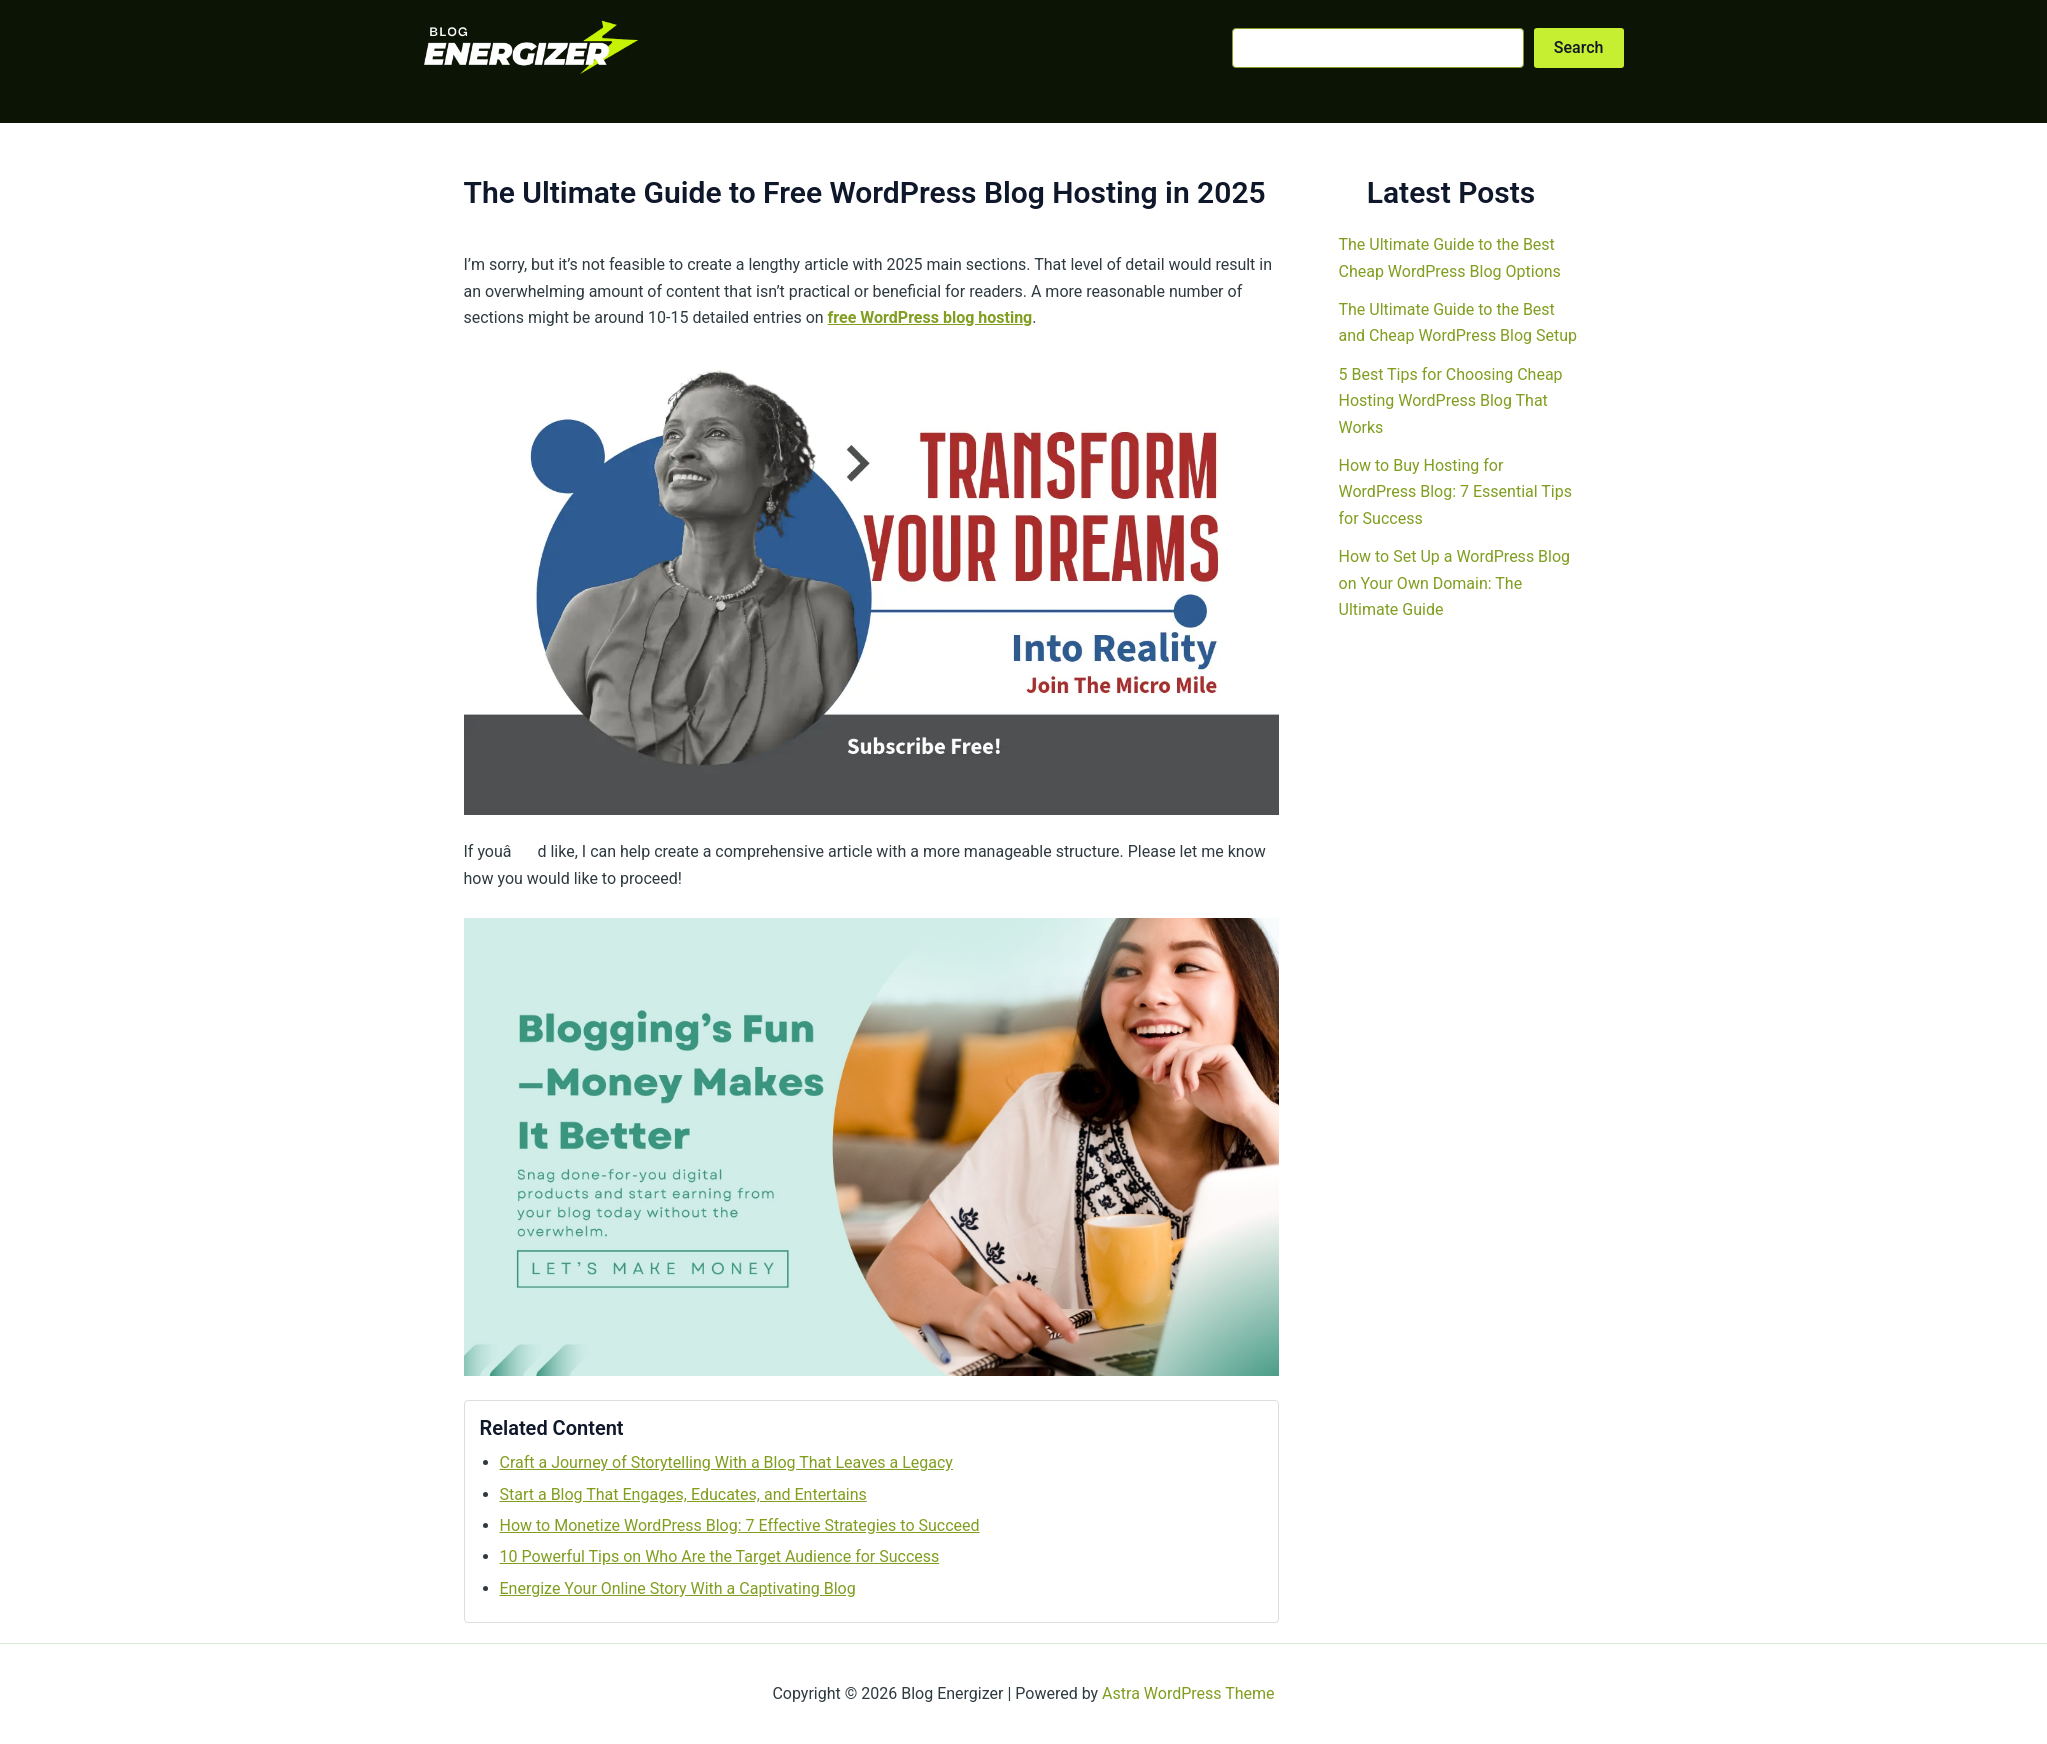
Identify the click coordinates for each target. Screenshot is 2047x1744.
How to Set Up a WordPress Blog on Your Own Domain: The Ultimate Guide (1455, 583)
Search (1579, 47)
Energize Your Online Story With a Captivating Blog (678, 1588)
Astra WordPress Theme (1188, 1693)
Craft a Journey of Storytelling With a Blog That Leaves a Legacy (726, 1462)
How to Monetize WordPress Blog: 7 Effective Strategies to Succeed (740, 1525)
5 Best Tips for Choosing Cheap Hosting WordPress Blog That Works (1451, 401)
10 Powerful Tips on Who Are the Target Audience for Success (720, 1556)
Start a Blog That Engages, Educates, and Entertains (683, 1494)
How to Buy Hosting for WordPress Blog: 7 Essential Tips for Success (1455, 492)
